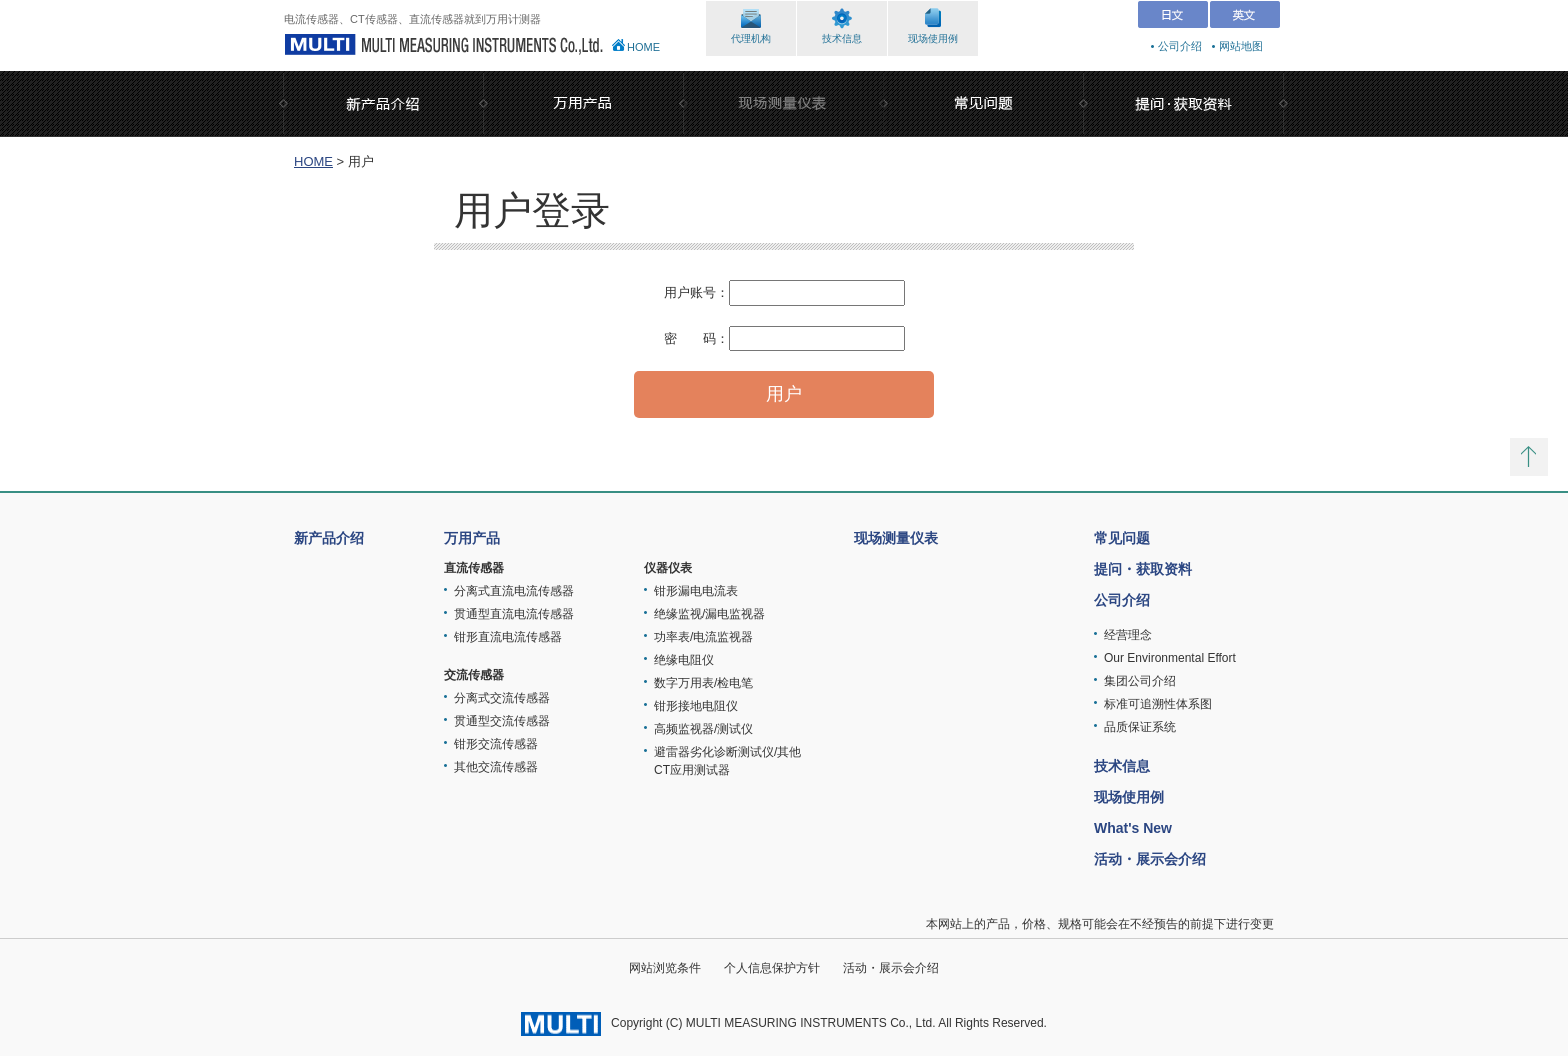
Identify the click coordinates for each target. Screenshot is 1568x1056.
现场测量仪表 (896, 538)
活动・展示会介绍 (1150, 859)
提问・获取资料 (1143, 569)
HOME (643, 47)
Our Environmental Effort (1170, 658)
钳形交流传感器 (496, 744)
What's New (1133, 828)
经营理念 (1128, 635)
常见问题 (1122, 538)
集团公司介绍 (1140, 681)
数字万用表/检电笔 (703, 683)
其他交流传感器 (496, 767)
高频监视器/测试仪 (703, 729)
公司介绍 (1180, 46)
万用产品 (472, 538)
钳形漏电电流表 (696, 591)
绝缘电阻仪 (684, 660)
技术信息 (842, 38)
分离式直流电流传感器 (514, 591)
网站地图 (1241, 46)
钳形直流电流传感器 (508, 637)
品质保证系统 (1140, 727)
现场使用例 (933, 38)
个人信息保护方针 (772, 968)
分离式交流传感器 (502, 698)
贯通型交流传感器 (502, 721)
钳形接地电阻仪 (696, 706)
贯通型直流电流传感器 (514, 614)
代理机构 (751, 38)
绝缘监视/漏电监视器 (709, 614)
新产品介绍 (329, 538)
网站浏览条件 (665, 968)
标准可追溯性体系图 (1158, 704)
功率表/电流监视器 (703, 637)
